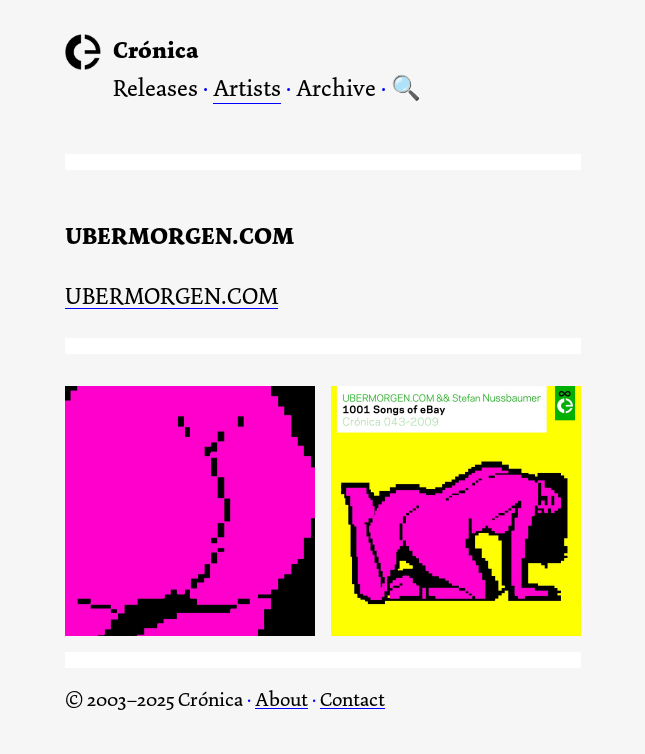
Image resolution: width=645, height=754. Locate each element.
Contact (352, 699)
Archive (336, 88)
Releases (155, 88)
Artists (247, 88)
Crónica (156, 50)
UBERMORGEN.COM (171, 297)
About (281, 699)
